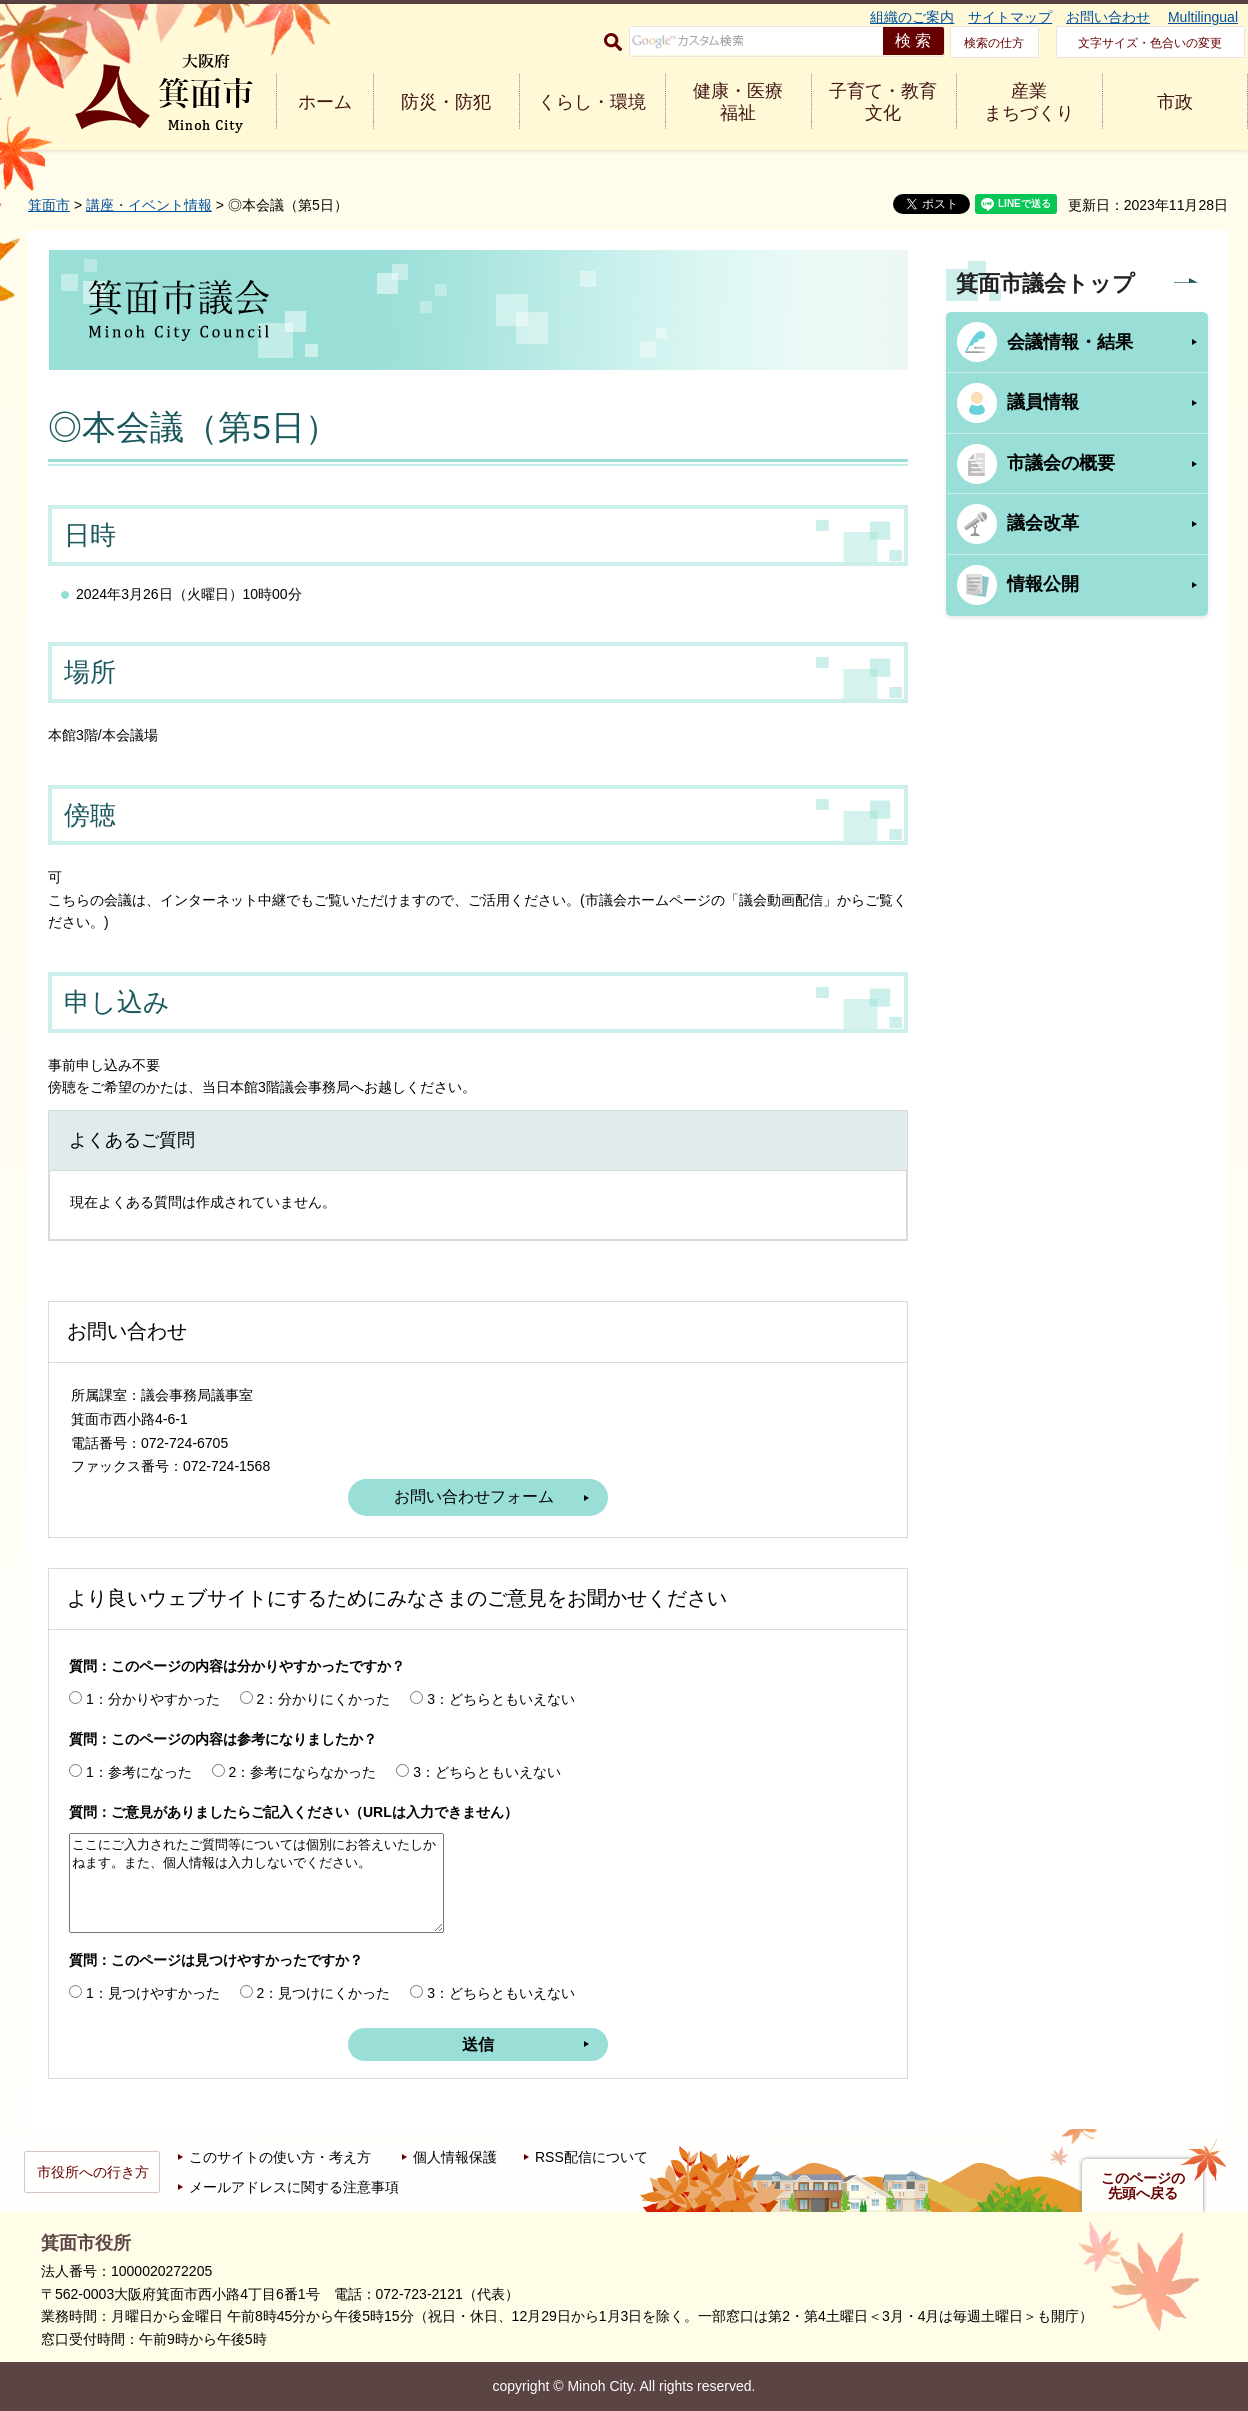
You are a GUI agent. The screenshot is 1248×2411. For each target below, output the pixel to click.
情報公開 (1043, 584)
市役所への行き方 (93, 2172)
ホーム (325, 102)
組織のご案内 (912, 17)
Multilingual (1203, 17)
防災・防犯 (446, 102)
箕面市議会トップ (1045, 283)
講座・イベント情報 (149, 205)
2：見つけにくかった (324, 1993)
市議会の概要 (1061, 463)
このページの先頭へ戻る (1143, 2186)
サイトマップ (1010, 17)
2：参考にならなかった (303, 1772)
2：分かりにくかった (324, 1699)
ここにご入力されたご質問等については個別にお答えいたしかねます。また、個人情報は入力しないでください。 (256, 1883)
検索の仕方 (994, 43)
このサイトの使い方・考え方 (280, 2157)
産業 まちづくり (1029, 102)
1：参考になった (139, 1772)
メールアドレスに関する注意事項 (294, 2187)
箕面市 (49, 205)
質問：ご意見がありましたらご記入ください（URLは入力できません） (293, 1812)
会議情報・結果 (1070, 342)
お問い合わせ (1108, 17)
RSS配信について (591, 2157)
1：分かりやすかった (153, 1699)
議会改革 (1043, 523)
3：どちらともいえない (501, 1699)
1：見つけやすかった (153, 1993)
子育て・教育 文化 (883, 102)
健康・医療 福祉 (738, 102)
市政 (1175, 102)
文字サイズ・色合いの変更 (1150, 43)
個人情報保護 (455, 2157)
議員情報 (1043, 402)
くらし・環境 (592, 102)
